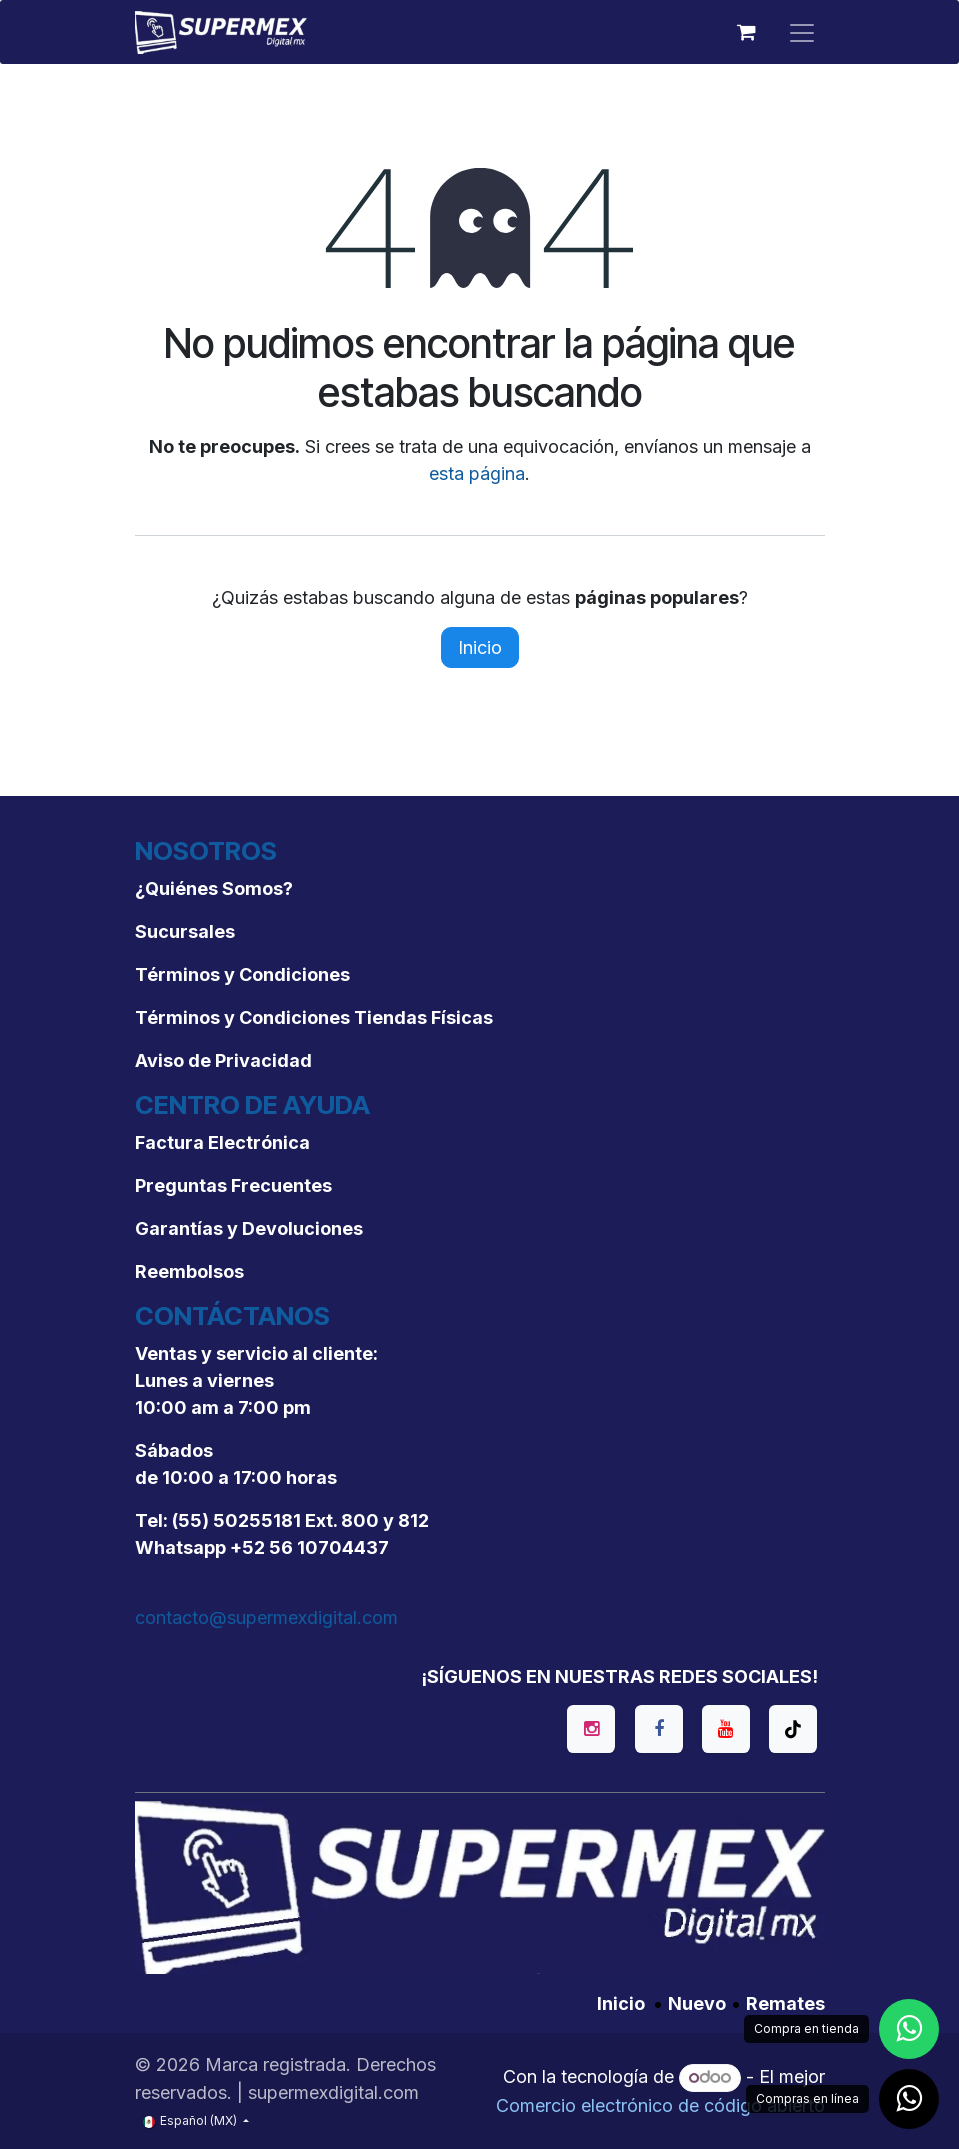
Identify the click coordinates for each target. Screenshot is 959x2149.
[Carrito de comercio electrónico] (747, 32)
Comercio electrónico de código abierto (660, 2105)
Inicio (480, 647)
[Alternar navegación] (802, 32)
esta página (477, 473)
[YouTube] (726, 1729)
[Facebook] (659, 1729)
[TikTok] (793, 1729)
